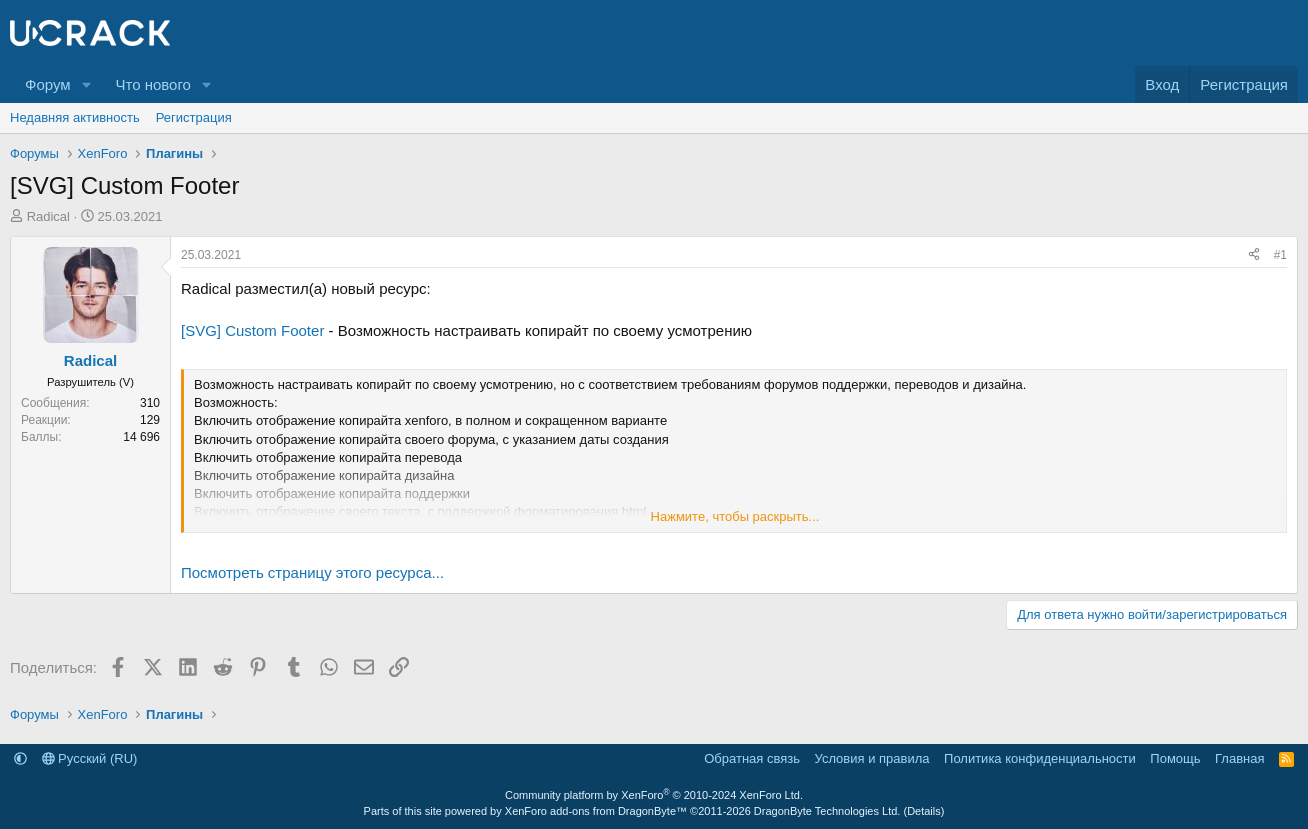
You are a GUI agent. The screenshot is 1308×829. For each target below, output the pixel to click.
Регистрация (194, 117)
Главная (1239, 758)
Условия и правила (872, 758)
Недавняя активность (75, 117)
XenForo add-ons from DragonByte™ (596, 811)
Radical (48, 216)
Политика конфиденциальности (1040, 758)
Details (924, 811)
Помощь (1175, 758)
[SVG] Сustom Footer (252, 330)
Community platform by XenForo (654, 795)
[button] (86, 84)
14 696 (141, 437)
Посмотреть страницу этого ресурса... (312, 572)
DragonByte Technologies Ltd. (827, 811)
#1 (1280, 255)
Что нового (152, 84)
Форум (48, 84)
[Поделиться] (1254, 255)
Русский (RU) (90, 758)
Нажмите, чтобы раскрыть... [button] (735, 516)
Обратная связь (752, 758)
